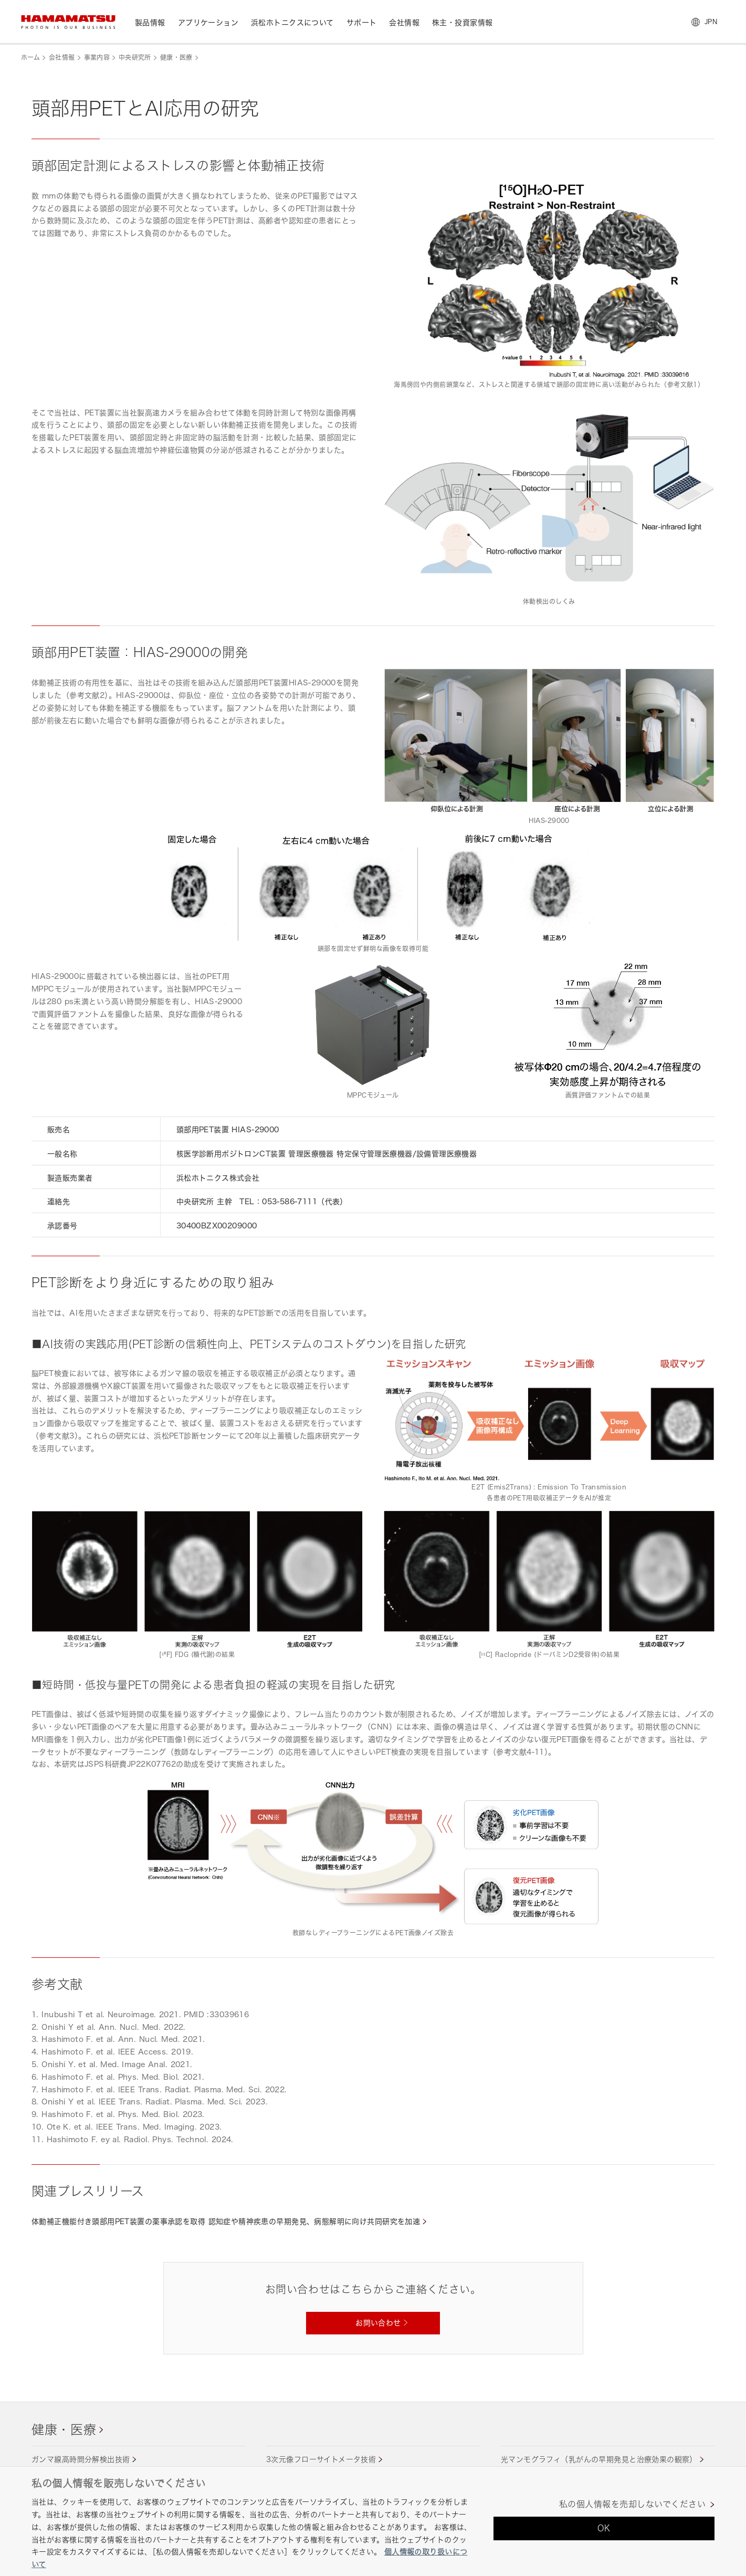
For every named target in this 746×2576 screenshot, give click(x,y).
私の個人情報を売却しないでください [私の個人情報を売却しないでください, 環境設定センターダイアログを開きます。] (632, 2504)
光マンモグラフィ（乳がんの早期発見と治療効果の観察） (599, 2459)
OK (604, 2528)
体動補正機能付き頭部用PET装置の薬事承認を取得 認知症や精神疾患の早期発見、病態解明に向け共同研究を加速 (225, 2221)
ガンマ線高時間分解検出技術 (80, 2459)
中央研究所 (135, 57)
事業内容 (97, 57)
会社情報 (62, 57)
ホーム (30, 57)
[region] (373, 2521)
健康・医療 (176, 57)
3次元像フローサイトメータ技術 (321, 2459)
